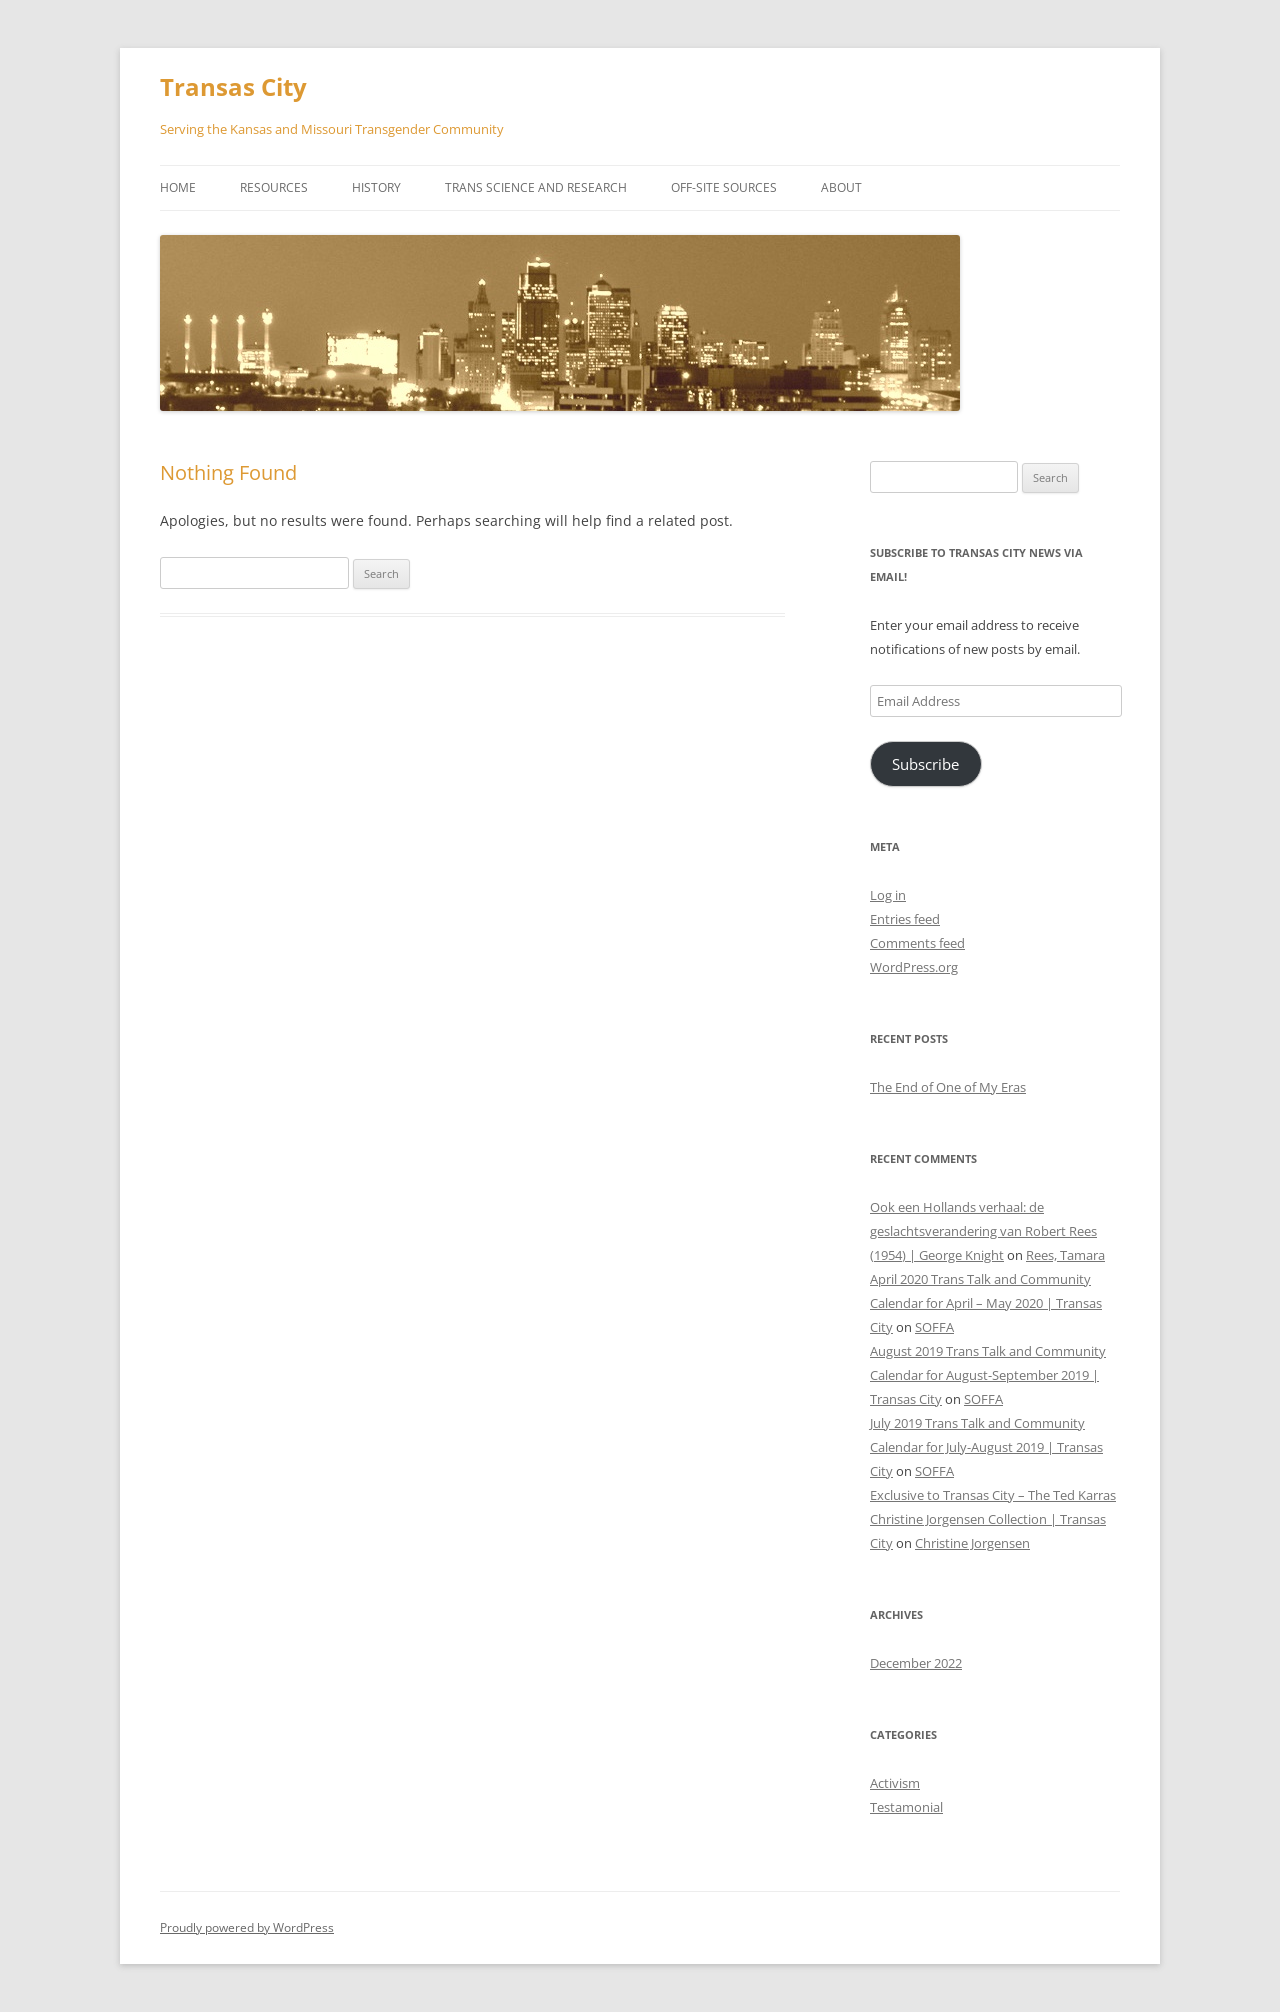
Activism (895, 1783)
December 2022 (916, 1663)
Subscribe (925, 764)
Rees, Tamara (1065, 1255)
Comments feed (917, 943)
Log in (888, 895)
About (841, 187)
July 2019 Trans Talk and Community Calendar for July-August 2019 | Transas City (986, 1447)
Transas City (233, 87)
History (376, 187)
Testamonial (906, 1807)
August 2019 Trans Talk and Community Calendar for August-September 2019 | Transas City (988, 1375)
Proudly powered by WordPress (247, 1927)
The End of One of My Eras (948, 1087)
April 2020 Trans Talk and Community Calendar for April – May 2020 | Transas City (986, 1303)
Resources (274, 187)
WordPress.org (914, 967)
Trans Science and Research (536, 187)
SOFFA (934, 1327)
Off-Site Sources (724, 187)
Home (178, 187)
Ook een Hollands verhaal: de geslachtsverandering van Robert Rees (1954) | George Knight (983, 1231)
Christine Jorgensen (972, 1543)
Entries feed (905, 919)
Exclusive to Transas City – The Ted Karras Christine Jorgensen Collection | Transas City (993, 1519)
